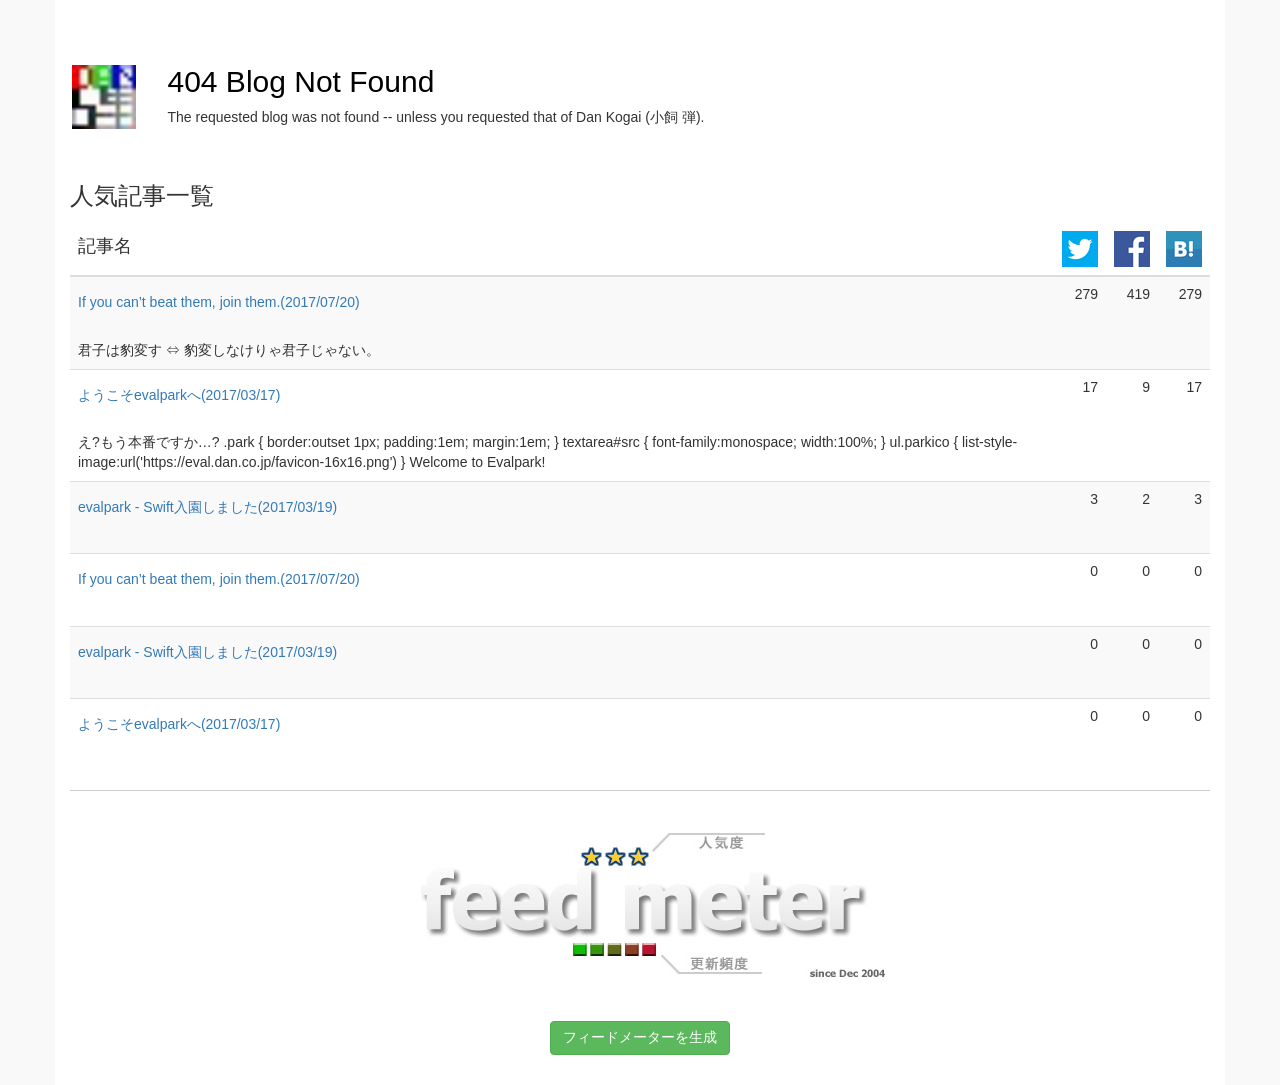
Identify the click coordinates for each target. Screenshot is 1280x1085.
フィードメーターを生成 (640, 1037)
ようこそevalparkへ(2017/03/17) (179, 395)
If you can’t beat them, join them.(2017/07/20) (219, 302)
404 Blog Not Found (300, 81)
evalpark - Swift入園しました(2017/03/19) (207, 507)
